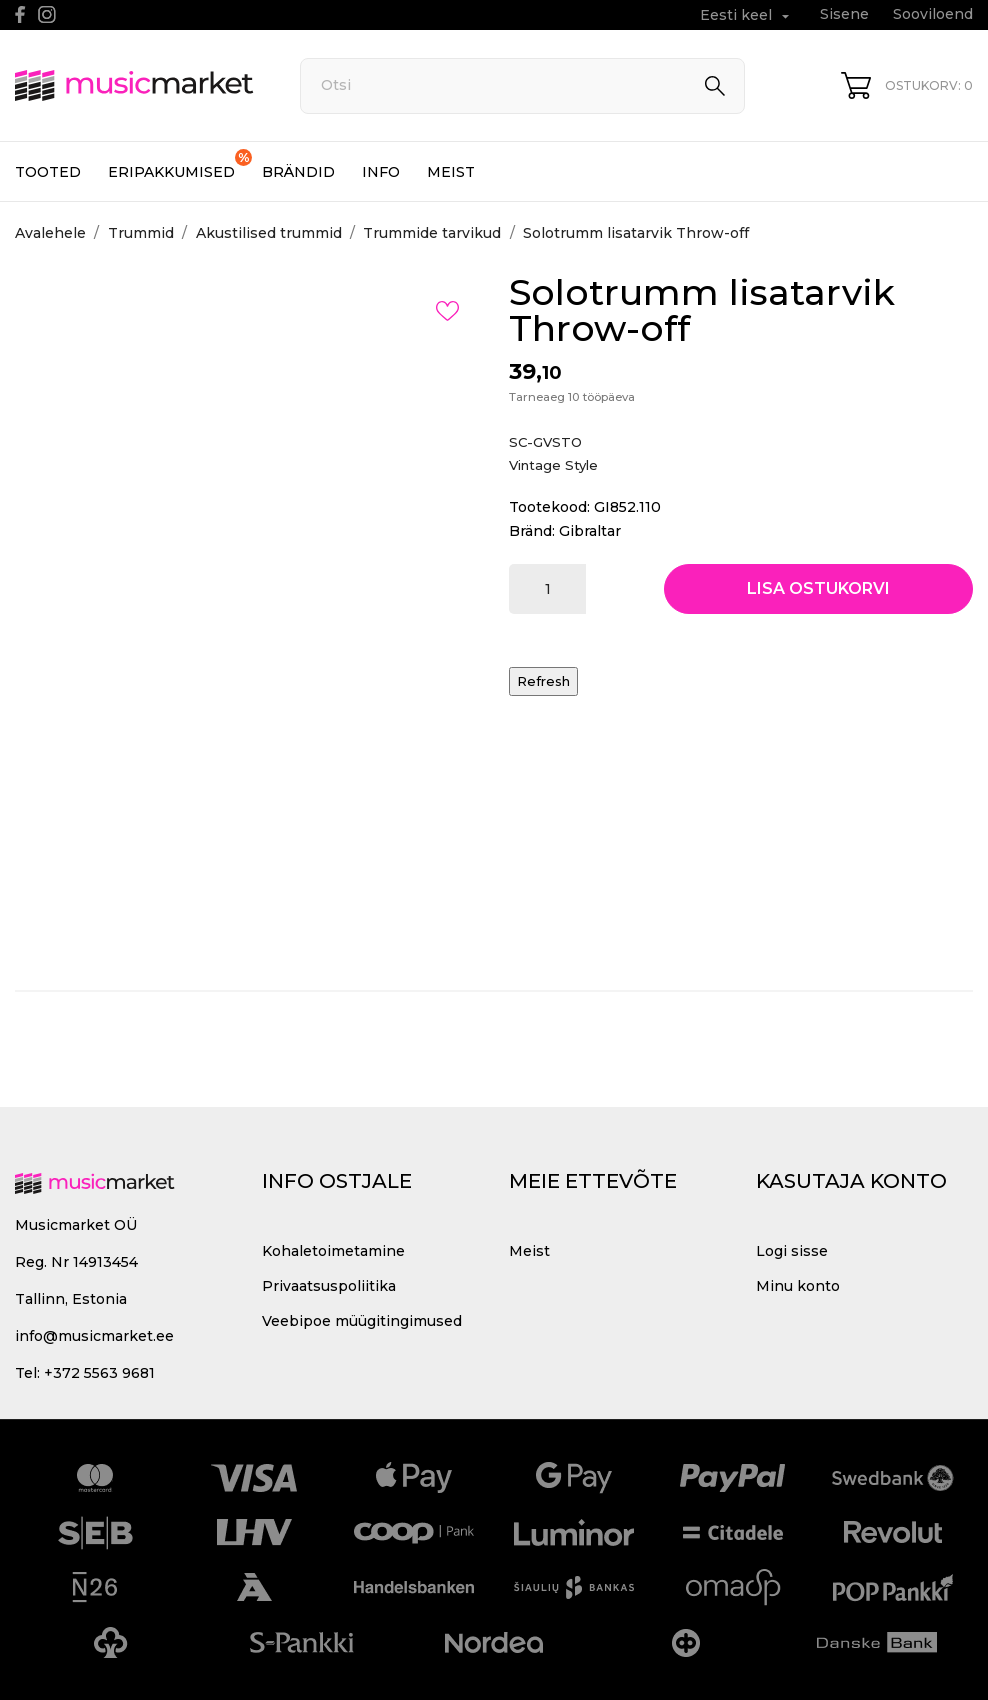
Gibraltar (590, 531)
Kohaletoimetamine (333, 1251)
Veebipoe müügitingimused (362, 1321)
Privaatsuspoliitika (329, 1286)
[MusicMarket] (135, 86)
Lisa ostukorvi (818, 588)
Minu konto (798, 1286)
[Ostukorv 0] (907, 85)
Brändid (298, 172)
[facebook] (20, 14)
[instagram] (47, 14)
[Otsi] (523, 86)
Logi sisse (792, 1251)
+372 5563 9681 (99, 1373)
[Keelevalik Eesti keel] (747, 15)
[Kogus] (547, 589)
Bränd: (532, 531)
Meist (451, 172)
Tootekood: (549, 507)
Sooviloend (933, 14)
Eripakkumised (180, 165)
